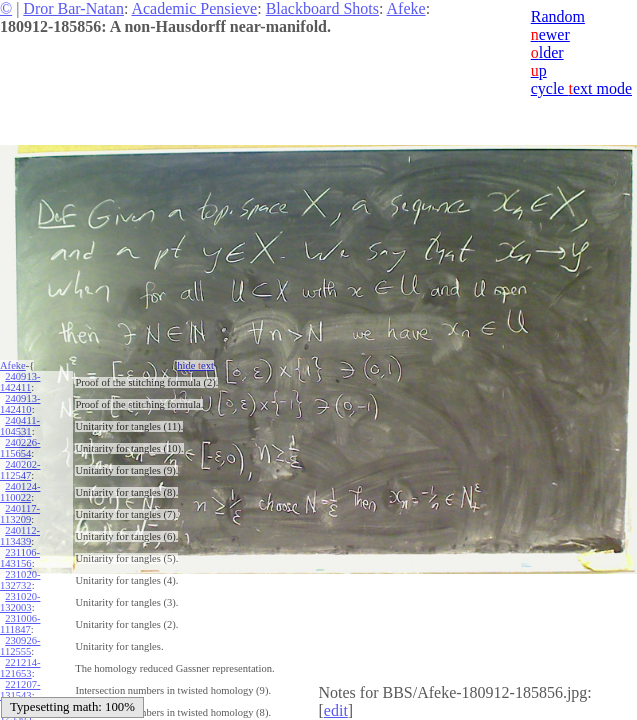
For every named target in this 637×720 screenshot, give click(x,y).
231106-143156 (20, 558)
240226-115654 (20, 448)
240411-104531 (20, 426)
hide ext (195, 365)
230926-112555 (20, 646)
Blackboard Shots (322, 8)
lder (547, 52)
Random (558, 16)
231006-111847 (20, 624)
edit (336, 710)
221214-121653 (20, 668)
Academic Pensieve (194, 8)
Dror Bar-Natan (73, 8)
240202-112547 (20, 470)
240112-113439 (20, 536)
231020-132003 (20, 602)
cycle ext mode (581, 88)
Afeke (406, 8)
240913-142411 (20, 382)
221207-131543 (20, 690)
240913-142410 (20, 404)
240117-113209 (20, 514)
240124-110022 (20, 492)
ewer (550, 34)
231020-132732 (20, 580)
